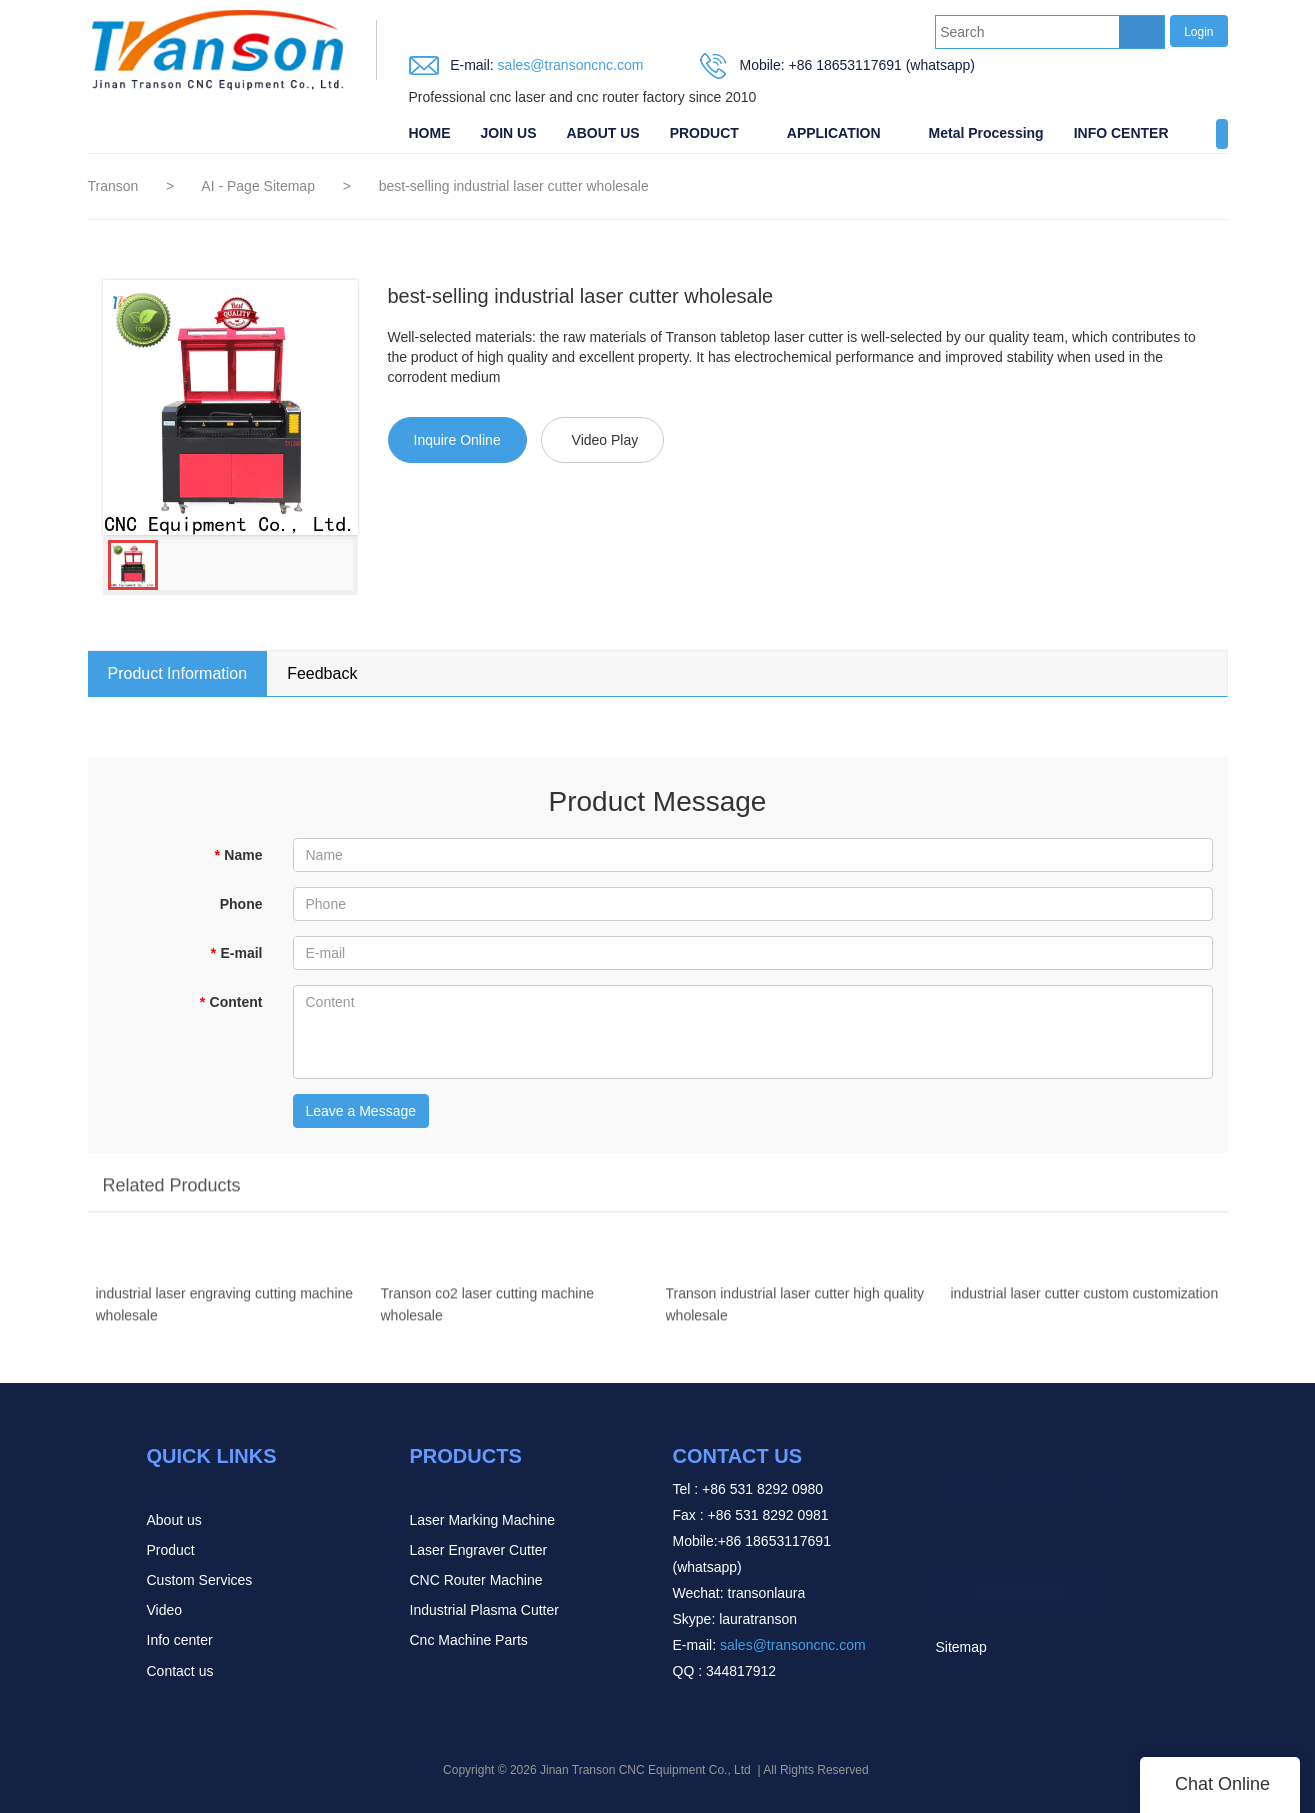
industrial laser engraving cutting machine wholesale (225, 1312)
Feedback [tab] (322, 673)
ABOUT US (603, 133)
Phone (241, 904)
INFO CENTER (1121, 133)
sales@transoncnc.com (569, 65)
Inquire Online (457, 440)
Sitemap (961, 1647)
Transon (113, 186)
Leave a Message (361, 1111)
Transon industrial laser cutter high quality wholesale (795, 1312)
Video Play (605, 440)
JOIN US (509, 133)
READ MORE (1019, 1585)
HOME (430, 133)
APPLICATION (834, 133)
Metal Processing (986, 133)
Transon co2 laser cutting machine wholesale (487, 1312)
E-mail (236, 953)
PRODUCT (704, 133)
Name (238, 855)
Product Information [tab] (178, 673)
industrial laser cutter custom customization (1085, 1301)
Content (230, 1002)
